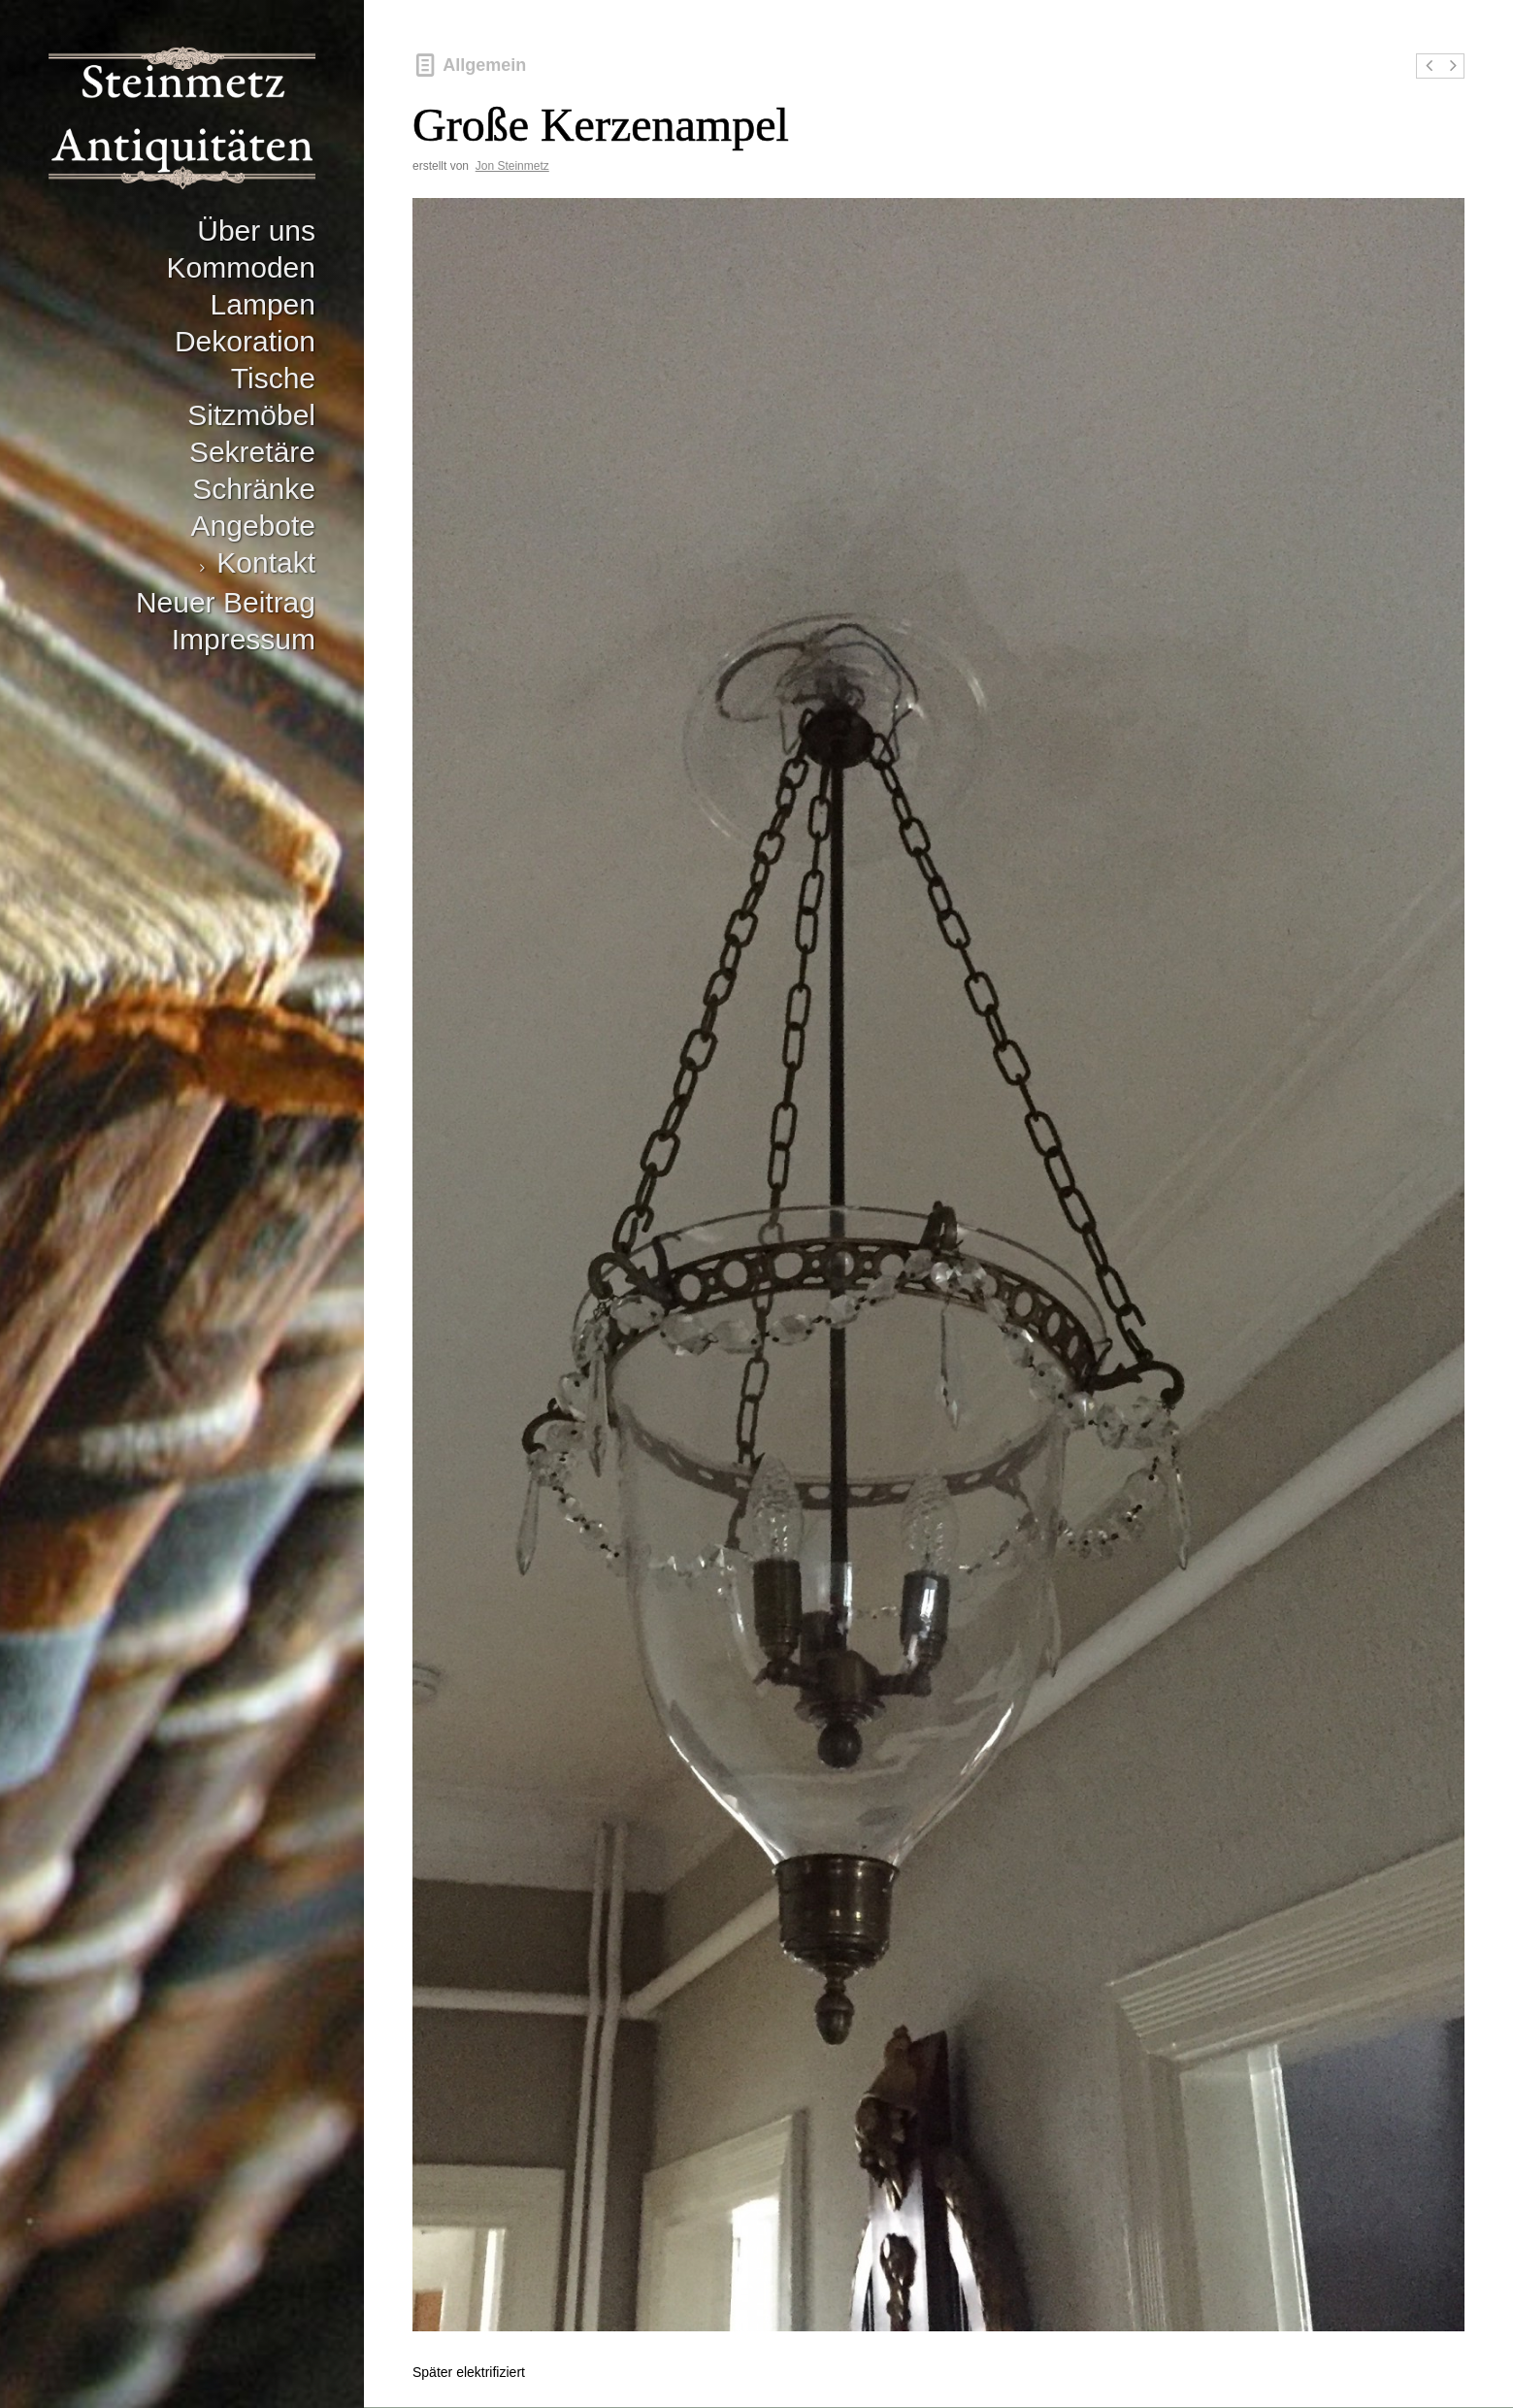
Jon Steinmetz (512, 166)
